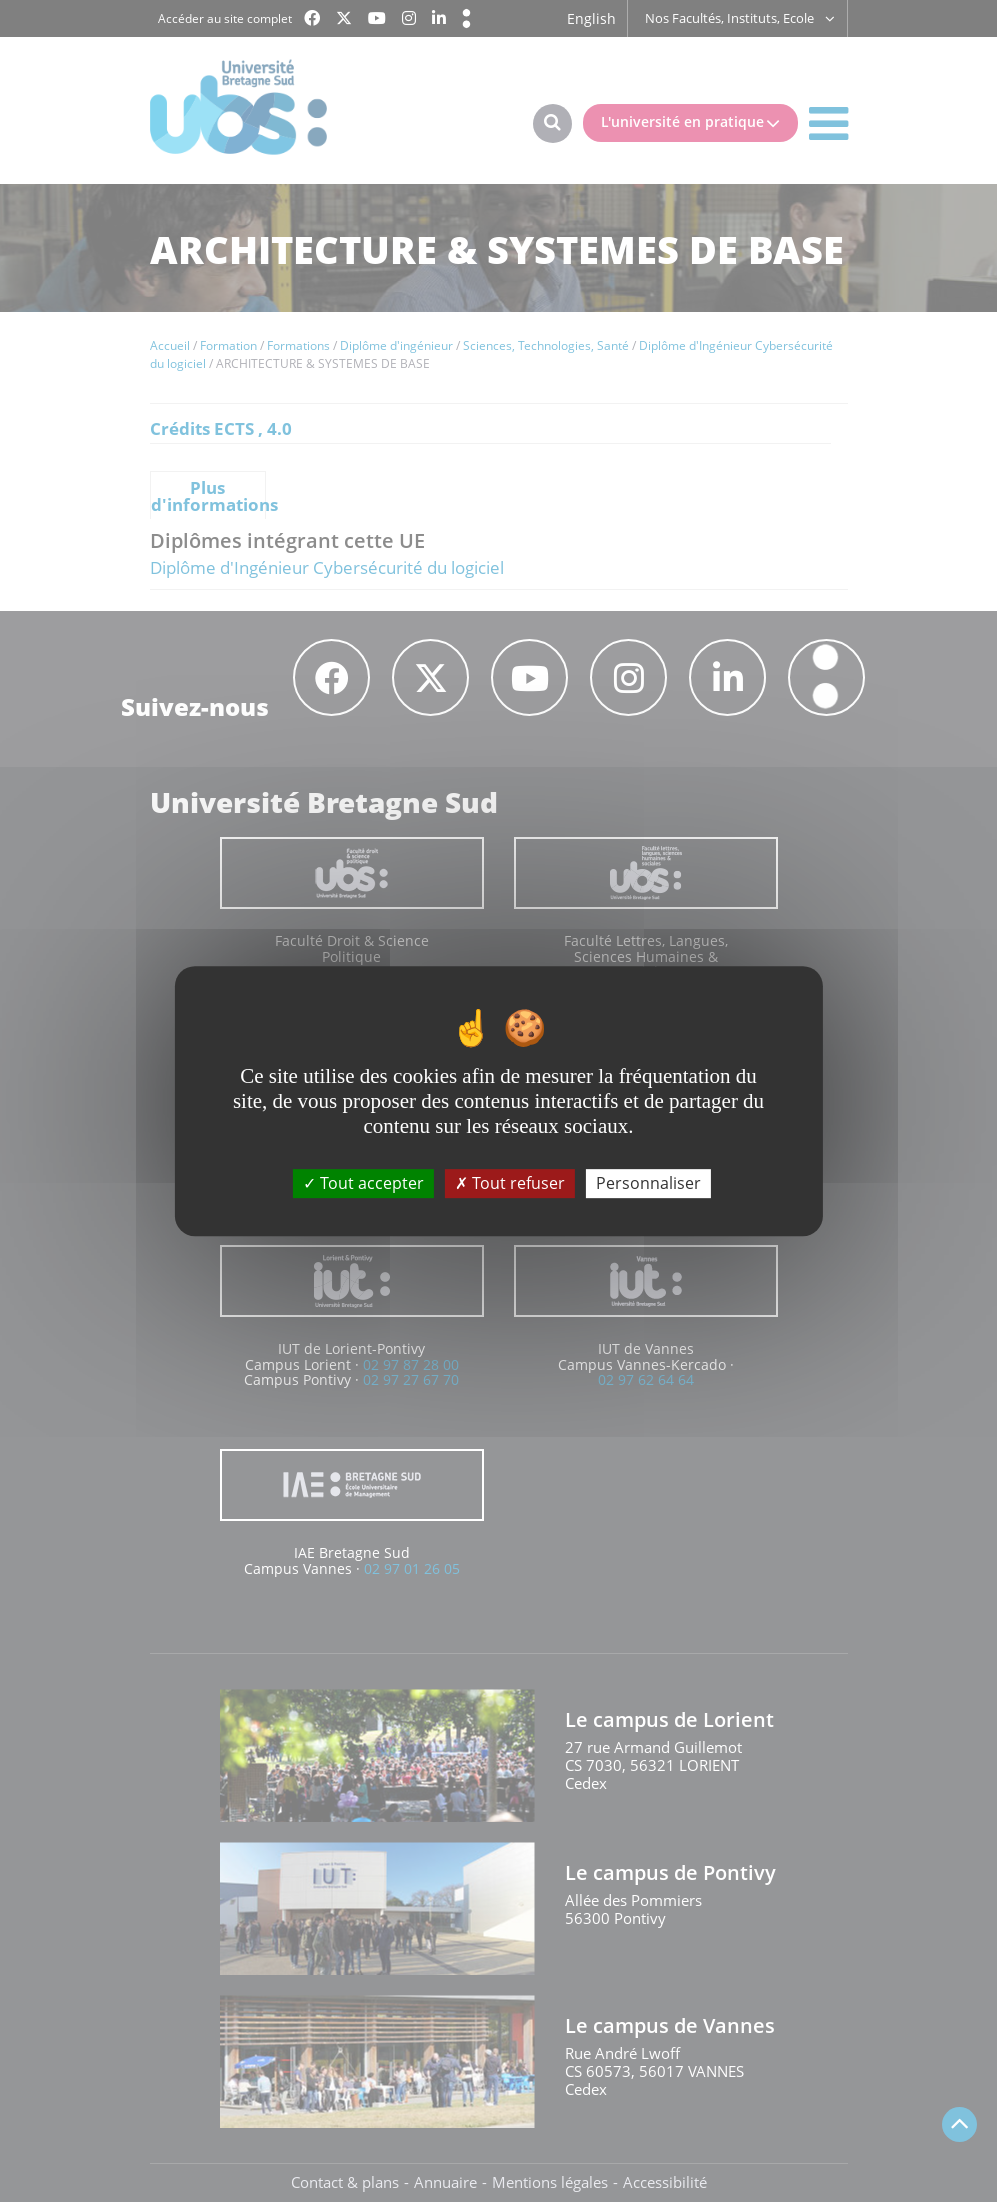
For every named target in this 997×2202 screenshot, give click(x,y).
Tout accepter (363, 1183)
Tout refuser (510, 1183)
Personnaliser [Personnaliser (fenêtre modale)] (648, 1183)
